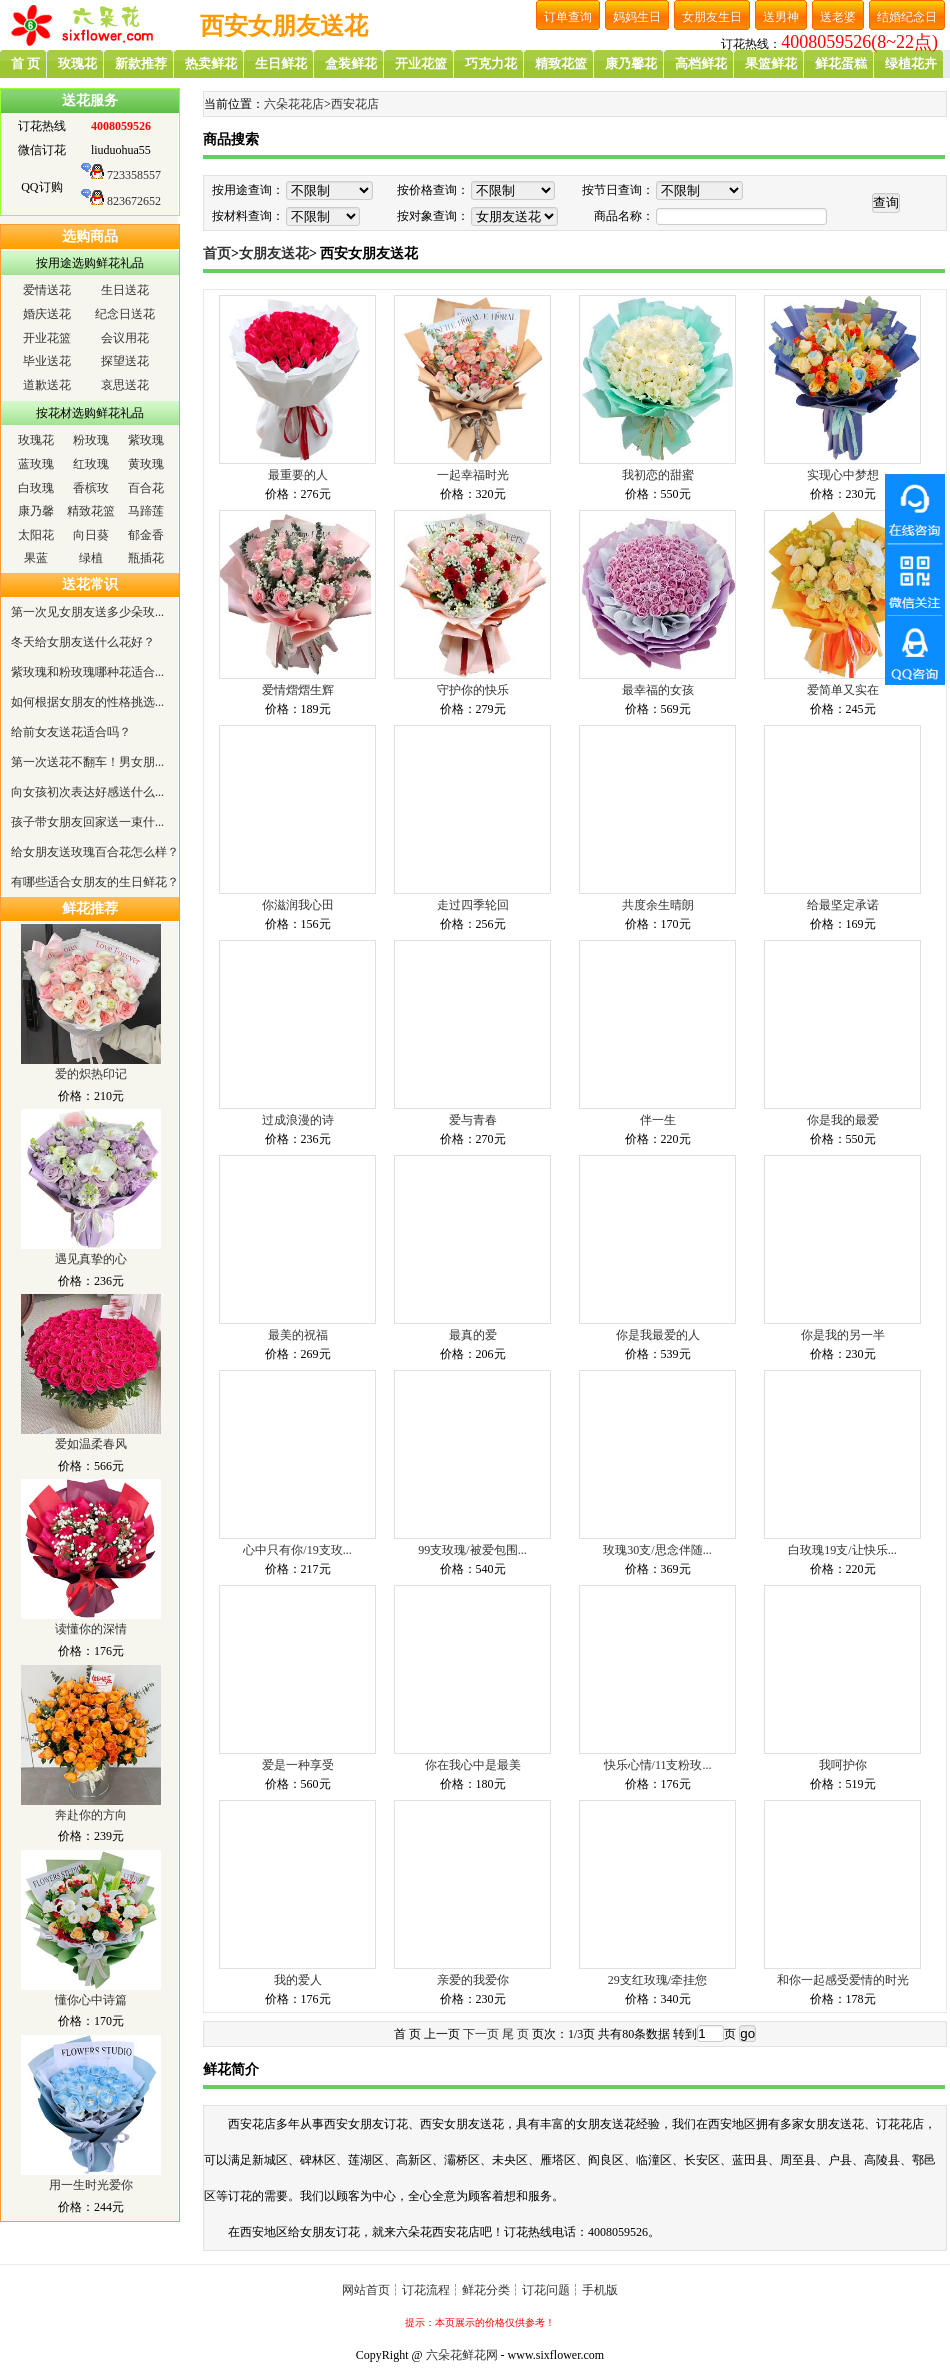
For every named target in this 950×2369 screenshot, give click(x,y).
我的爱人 (298, 1980)
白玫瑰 (36, 488)
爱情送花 (47, 290)
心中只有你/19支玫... (297, 1550)
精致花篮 (91, 511)
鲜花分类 (486, 2290)
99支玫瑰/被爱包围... (472, 1550)
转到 (685, 2034)
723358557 (134, 175)
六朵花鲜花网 (462, 2355)
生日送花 (125, 290)
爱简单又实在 (843, 690)
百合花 (146, 488)
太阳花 (36, 535)
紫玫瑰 (146, 440)
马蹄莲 (146, 511)
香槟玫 (91, 488)
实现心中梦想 (843, 475)
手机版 (600, 2290)
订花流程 (426, 2290)
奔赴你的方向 (91, 1815)
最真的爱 (473, 1335)
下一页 (481, 2034)
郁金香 (146, 535)
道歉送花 (47, 385)
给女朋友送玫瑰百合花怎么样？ (95, 852)
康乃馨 (36, 511)
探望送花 (125, 361)
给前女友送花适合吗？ (71, 732)
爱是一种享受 (298, 1765)
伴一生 (658, 1120)
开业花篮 (47, 338)
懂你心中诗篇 (91, 2000)
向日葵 (91, 535)
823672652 (134, 201)
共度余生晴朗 (658, 905)
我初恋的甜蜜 (658, 475)
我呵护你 (843, 1765)
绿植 (91, 558)
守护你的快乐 (473, 690)
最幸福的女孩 (658, 690)
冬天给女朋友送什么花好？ (83, 642)
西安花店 (355, 104)
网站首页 (366, 2290)
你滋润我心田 (298, 905)
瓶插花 (146, 558)
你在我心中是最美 (473, 1765)
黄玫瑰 (146, 464)
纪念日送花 (125, 314)
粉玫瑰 (91, 440)
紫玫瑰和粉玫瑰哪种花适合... (87, 672)
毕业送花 (47, 361)
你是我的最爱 (843, 1120)
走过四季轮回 (473, 905)
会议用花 (125, 338)
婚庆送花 (47, 314)
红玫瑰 (91, 464)
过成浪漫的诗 (298, 1120)
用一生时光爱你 (91, 2185)
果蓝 (36, 558)
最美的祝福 (298, 1335)
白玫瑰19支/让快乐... (842, 1550)
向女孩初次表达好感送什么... (87, 792)
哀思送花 (125, 385)
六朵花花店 (294, 104)
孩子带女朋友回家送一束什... (87, 822)
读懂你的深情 (91, 1629)
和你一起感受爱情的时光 (843, 1980)
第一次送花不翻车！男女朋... (87, 762)
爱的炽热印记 (91, 1074)
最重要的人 (298, 475)
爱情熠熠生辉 (298, 690)
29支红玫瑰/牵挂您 (657, 1980)
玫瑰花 (36, 440)
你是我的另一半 (843, 1335)
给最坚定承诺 (843, 905)
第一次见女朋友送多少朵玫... (87, 612)
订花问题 (546, 2290)
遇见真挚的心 (91, 1259)
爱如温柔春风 (91, 1444)
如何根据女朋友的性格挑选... (87, 702)
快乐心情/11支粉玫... (658, 1765)
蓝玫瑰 (36, 464)
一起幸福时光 (473, 475)
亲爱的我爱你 (473, 1980)
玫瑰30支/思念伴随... (657, 1550)
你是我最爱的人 (658, 1335)
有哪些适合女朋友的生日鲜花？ (95, 882)
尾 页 (515, 2034)
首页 (217, 253)
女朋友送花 (274, 253)
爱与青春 (473, 1120)
